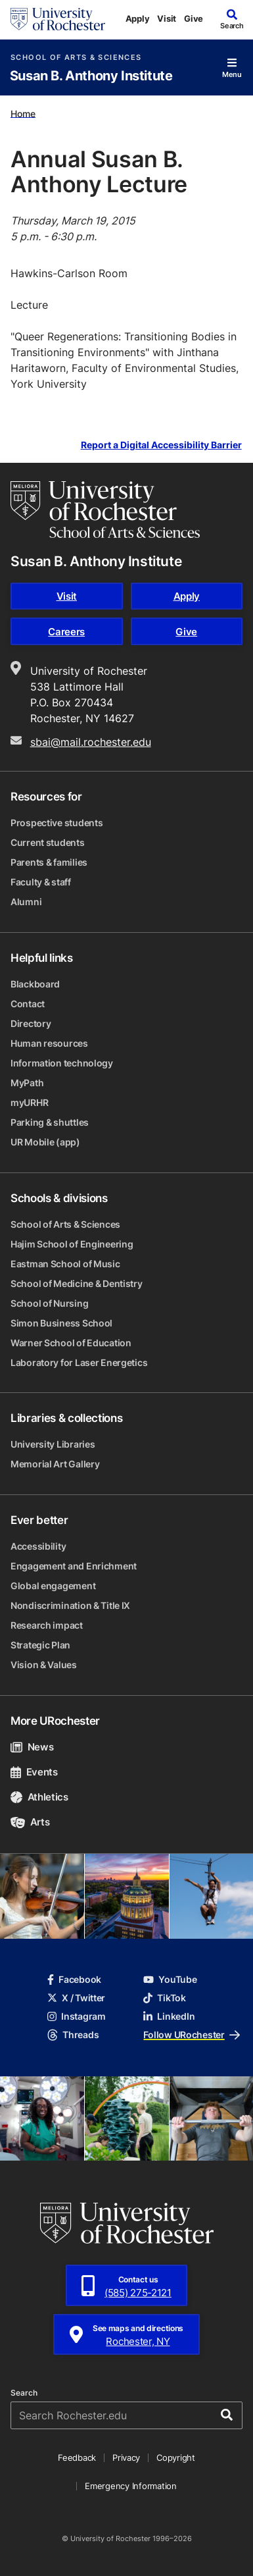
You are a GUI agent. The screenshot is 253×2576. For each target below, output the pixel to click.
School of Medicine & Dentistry (77, 1283)
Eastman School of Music (65, 1263)
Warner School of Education (71, 1342)
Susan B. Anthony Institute (91, 76)
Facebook (74, 1979)
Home (23, 113)
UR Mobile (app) (45, 1142)
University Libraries (53, 1444)
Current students (48, 842)
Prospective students (57, 822)
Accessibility (38, 1546)
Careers (66, 632)
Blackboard (35, 984)
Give (193, 18)
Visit (166, 18)
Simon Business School (61, 1323)
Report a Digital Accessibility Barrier (161, 444)
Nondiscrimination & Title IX (70, 1605)
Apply (138, 18)
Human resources (49, 1043)
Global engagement (53, 1585)
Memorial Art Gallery (55, 1464)
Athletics (39, 1797)
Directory (31, 1023)
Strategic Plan (40, 1645)
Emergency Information (131, 2486)
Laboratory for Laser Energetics (79, 1362)
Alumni (26, 901)
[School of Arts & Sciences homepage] (105, 509)
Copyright (175, 2457)
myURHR (29, 1102)
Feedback (77, 2457)
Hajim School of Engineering (72, 1244)
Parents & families (49, 862)
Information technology (62, 1063)
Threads (73, 2034)
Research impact (47, 1625)
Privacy (126, 2457)
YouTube (169, 1979)
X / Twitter (76, 1997)
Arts (30, 1822)
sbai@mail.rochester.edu (90, 742)
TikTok (164, 1997)
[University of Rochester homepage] (58, 19)
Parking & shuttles (50, 1122)
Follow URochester (191, 2034)
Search (24, 2393)
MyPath (27, 1082)
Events (34, 1772)
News (32, 1747)
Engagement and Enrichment (74, 1566)
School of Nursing (49, 1303)
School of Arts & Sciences (76, 58)
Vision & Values (44, 1664)
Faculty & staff (41, 882)
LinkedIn (169, 2016)
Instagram (76, 2016)
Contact (28, 1003)
